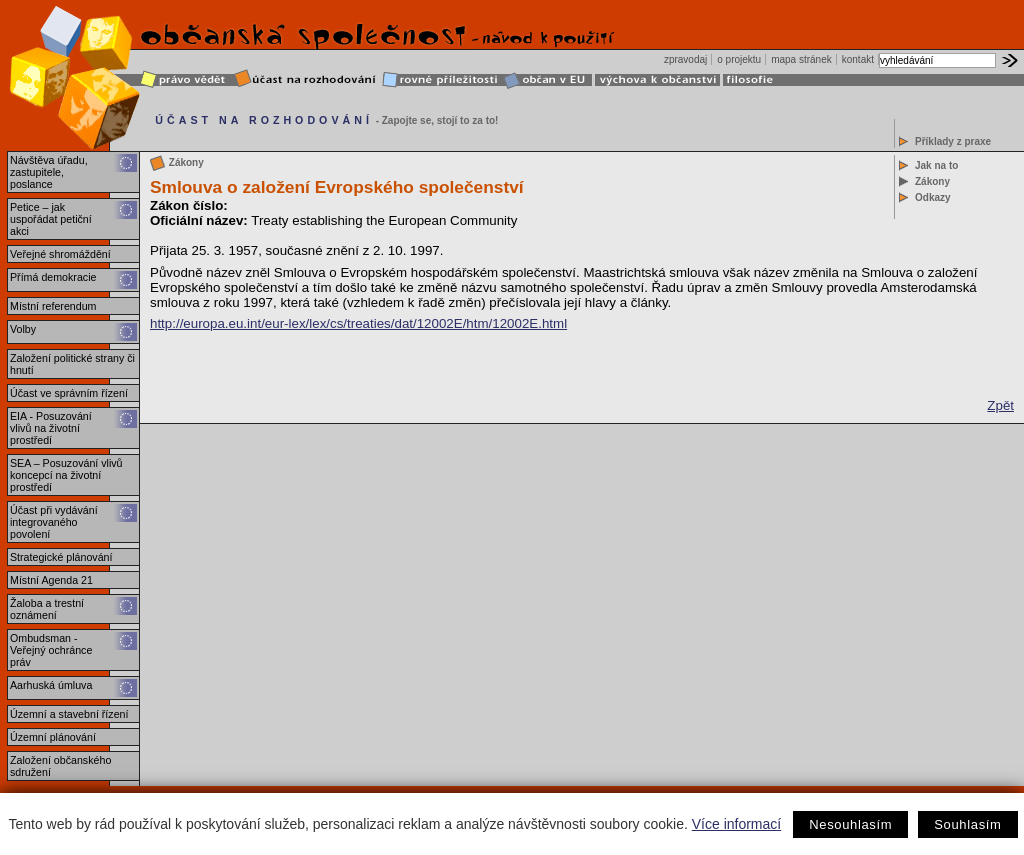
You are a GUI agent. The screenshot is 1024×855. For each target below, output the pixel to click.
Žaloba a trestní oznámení (47, 609)
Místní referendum (53, 306)
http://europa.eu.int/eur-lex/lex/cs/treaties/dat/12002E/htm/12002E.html (358, 323)
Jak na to (936, 165)
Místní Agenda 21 (51, 580)
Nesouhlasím (850, 824)
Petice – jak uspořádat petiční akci (51, 219)
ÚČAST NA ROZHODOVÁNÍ (264, 120)
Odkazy (933, 197)
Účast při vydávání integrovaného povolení (54, 522)
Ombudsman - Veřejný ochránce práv (51, 650)
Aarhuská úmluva (51, 685)
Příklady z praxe (953, 141)
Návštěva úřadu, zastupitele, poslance (49, 172)
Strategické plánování (61, 557)
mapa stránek (801, 59)
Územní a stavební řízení (69, 714)
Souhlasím (967, 824)
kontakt (858, 59)
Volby (23, 329)
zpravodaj (685, 59)
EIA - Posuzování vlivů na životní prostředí (51, 428)
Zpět (1000, 405)
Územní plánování (53, 737)
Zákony (932, 181)
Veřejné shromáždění (60, 254)
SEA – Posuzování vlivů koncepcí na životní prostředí (66, 475)
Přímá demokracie (53, 277)
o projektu (739, 59)
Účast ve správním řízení (69, 393)
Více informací (736, 824)
